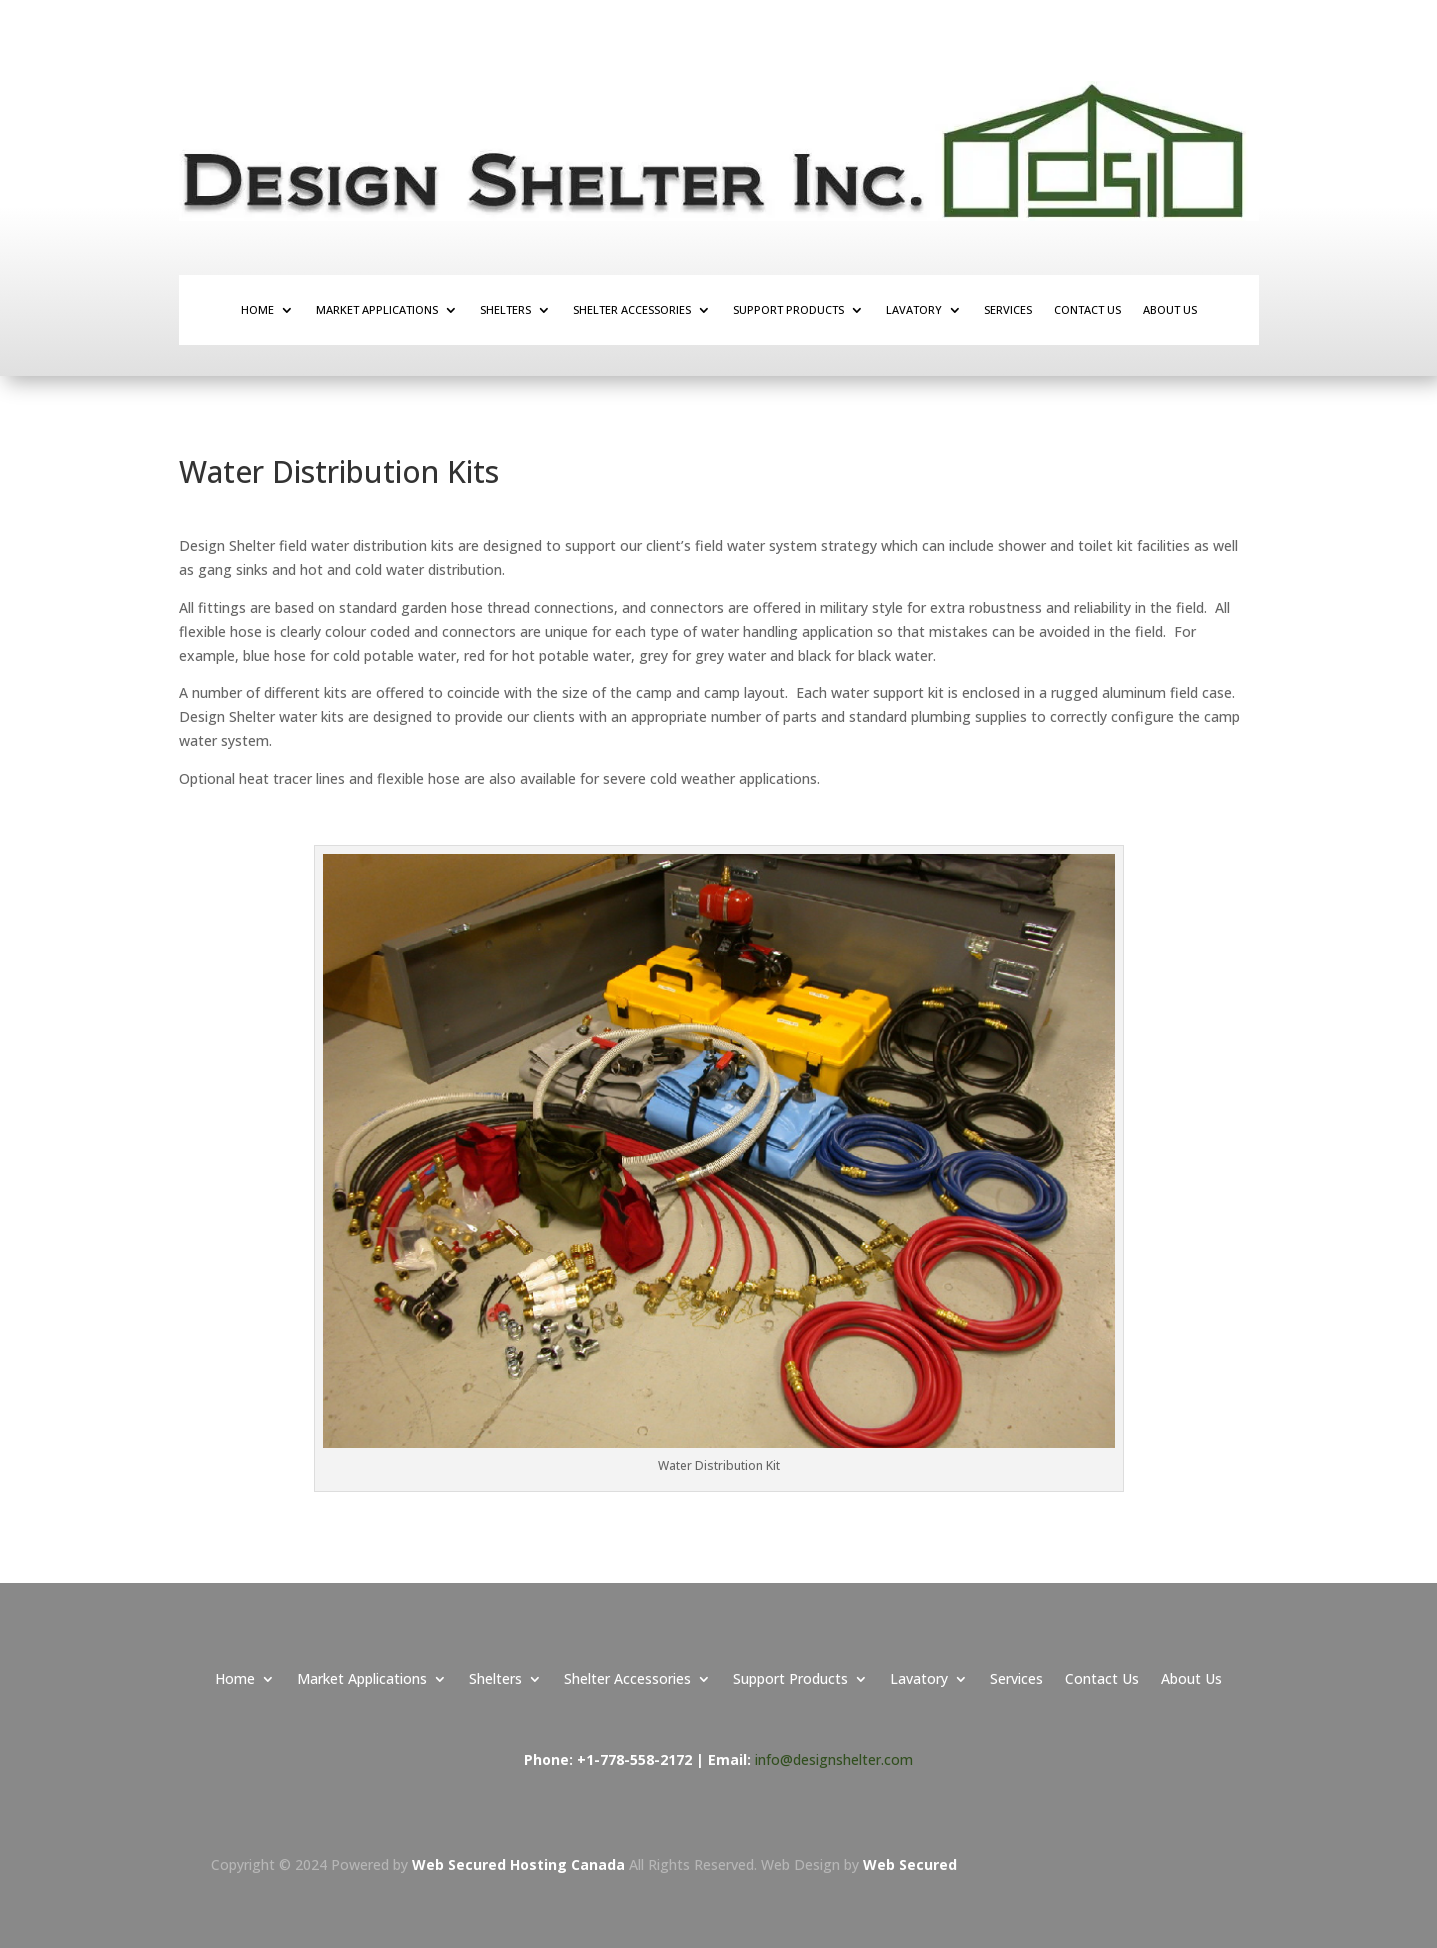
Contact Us (1087, 310)
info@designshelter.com (834, 1759)
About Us (1170, 310)
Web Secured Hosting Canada (520, 1864)
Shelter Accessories (632, 310)
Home (257, 310)
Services (1008, 310)
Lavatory (914, 310)
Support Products (788, 310)
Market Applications (377, 310)
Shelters (505, 310)
